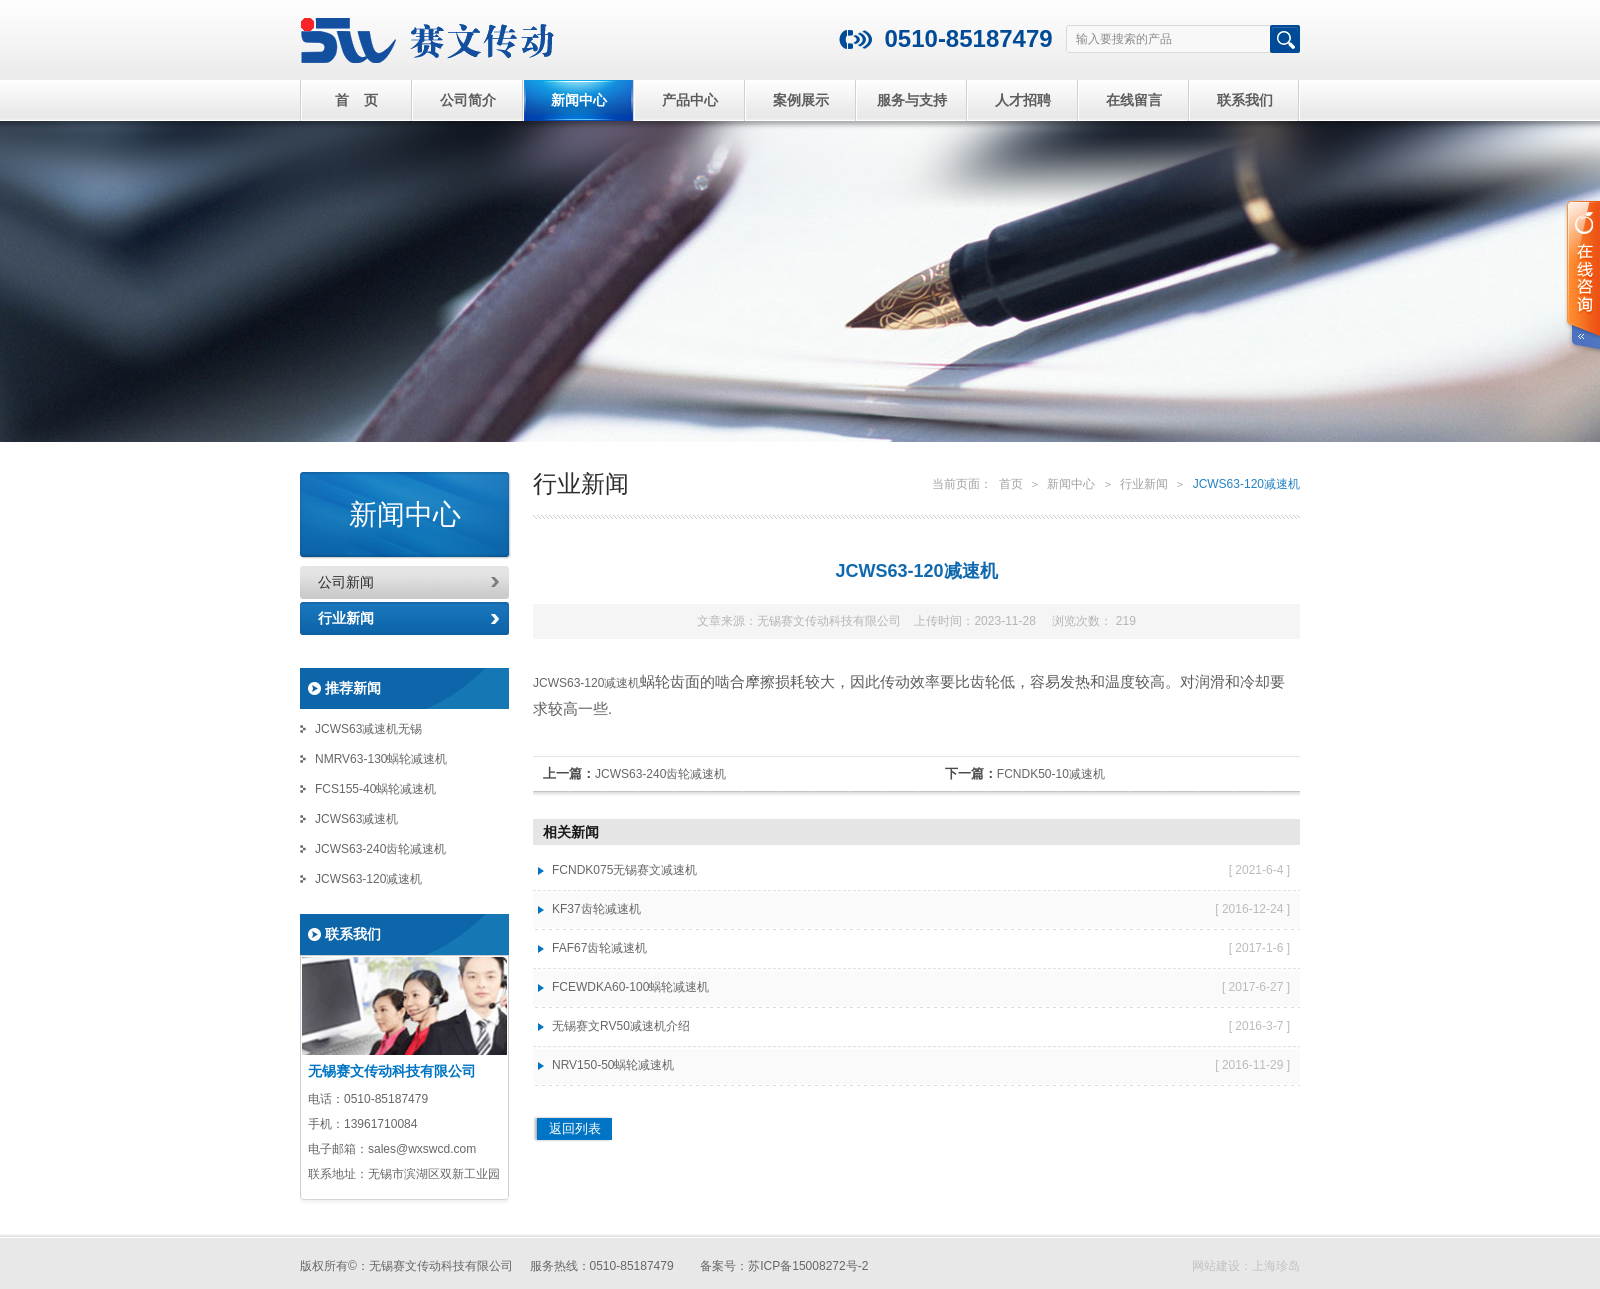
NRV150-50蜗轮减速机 (613, 1065)
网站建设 (1216, 1266)
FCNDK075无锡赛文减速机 (624, 870)
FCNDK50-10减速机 (1051, 774)
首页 (1011, 484)
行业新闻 (346, 618)
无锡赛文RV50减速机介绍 (621, 1026)
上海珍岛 (1276, 1266)
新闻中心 (579, 100)
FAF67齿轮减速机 (599, 948)
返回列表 (575, 1128)
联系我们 (1245, 100)
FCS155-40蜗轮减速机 (375, 789)
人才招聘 (1023, 100)
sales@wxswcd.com (422, 1149)
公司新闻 (346, 582)
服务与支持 (912, 100)
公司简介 (468, 100)
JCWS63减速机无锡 (368, 729)
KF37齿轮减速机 (596, 909)
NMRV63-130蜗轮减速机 (381, 759)
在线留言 (1134, 100)
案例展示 (801, 100)
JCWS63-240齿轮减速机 (380, 849)
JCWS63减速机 (356, 819)
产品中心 (690, 100)
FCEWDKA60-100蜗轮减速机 (630, 987)
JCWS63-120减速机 (368, 879)
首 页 (357, 100)
